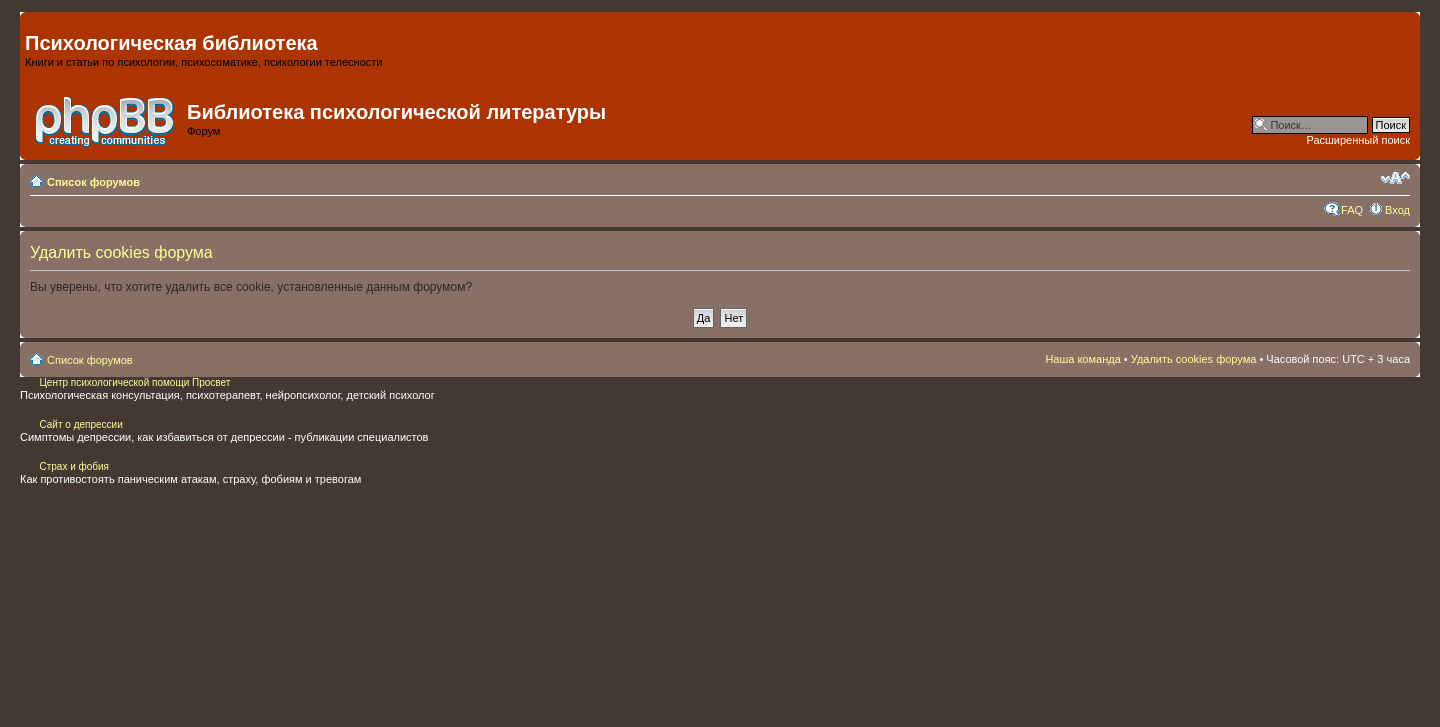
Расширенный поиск (1358, 140)
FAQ (1352, 210)
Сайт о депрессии (80, 424)
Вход (1397, 210)
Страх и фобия (74, 466)
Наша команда (1082, 359)
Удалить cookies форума (1194, 359)
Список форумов (93, 182)
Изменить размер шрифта (1395, 178)
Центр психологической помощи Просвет (134, 382)
